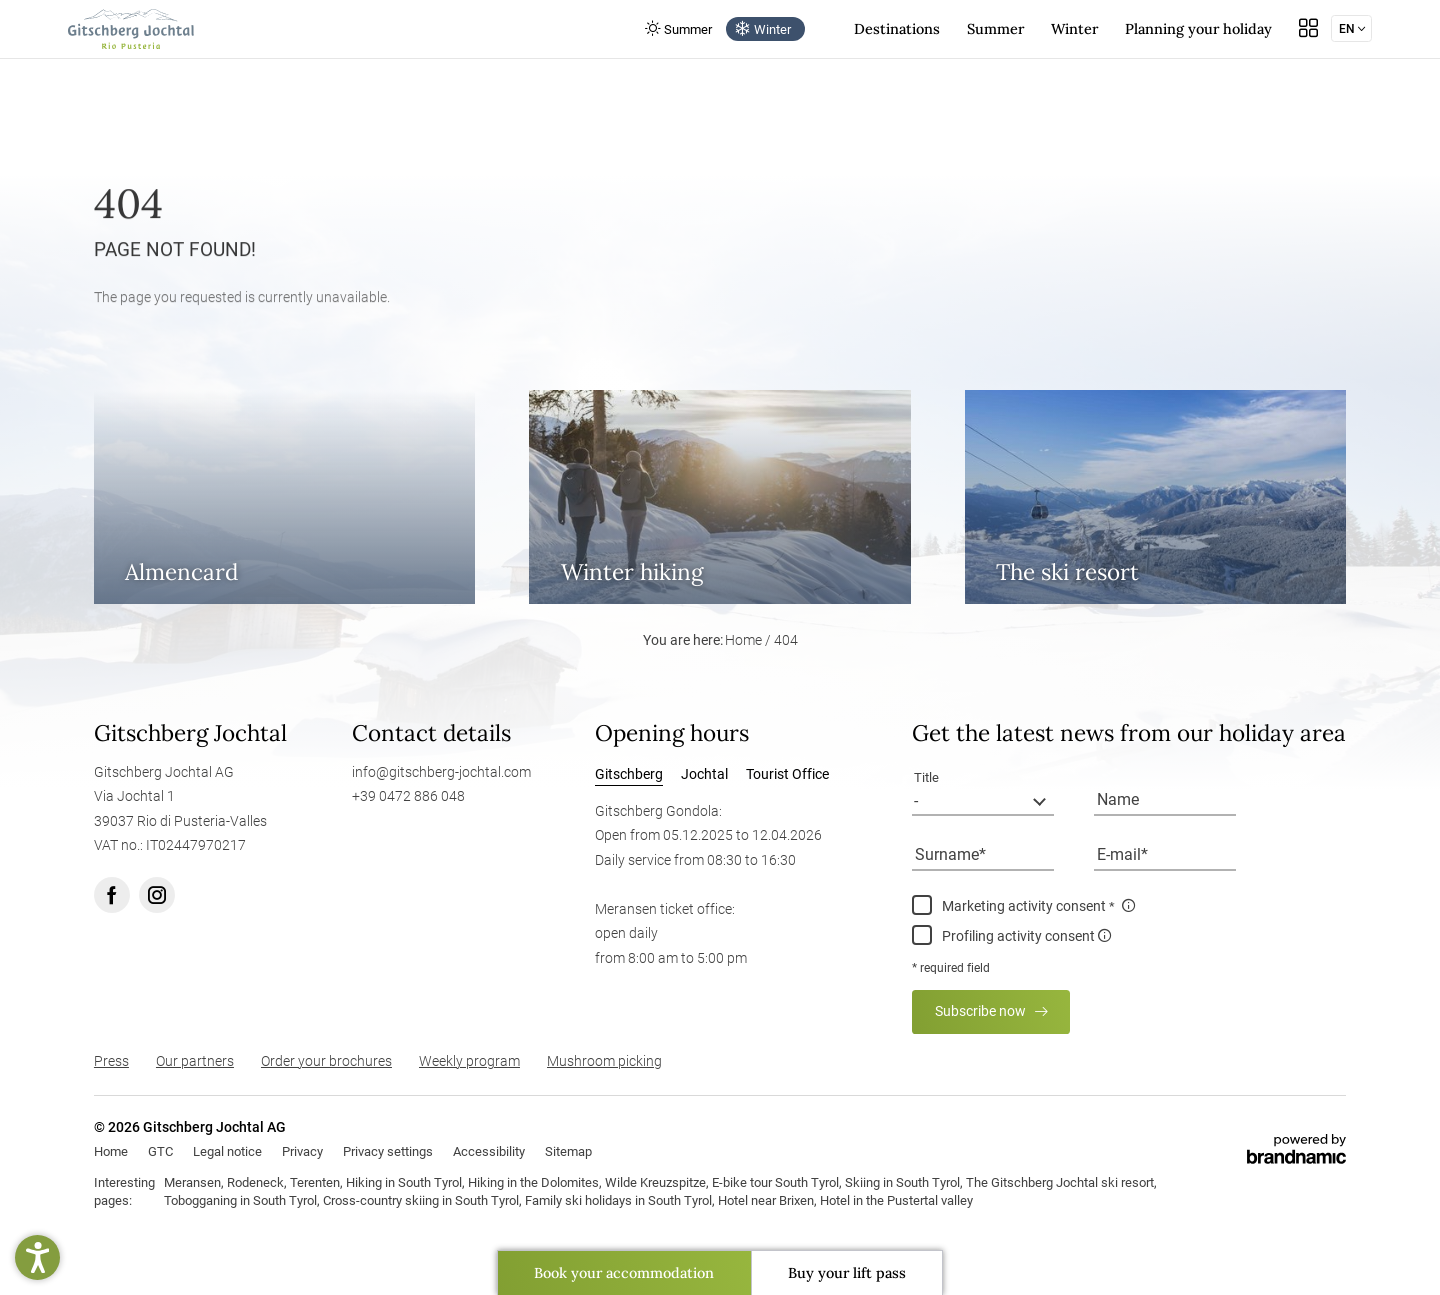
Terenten (315, 1182)
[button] (37, 1257)
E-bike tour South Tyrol (775, 1182)
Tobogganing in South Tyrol (240, 1200)
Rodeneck (255, 1182)
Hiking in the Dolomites (533, 1182)
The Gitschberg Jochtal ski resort (1060, 1182)
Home (745, 640)
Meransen (192, 1182)
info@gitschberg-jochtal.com (441, 772)
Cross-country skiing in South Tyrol (421, 1200)
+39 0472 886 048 (408, 796)
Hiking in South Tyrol (404, 1182)
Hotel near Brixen (766, 1200)
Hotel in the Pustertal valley (896, 1200)
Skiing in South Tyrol (902, 1182)
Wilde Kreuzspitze (655, 1182)
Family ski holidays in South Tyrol (618, 1200)
